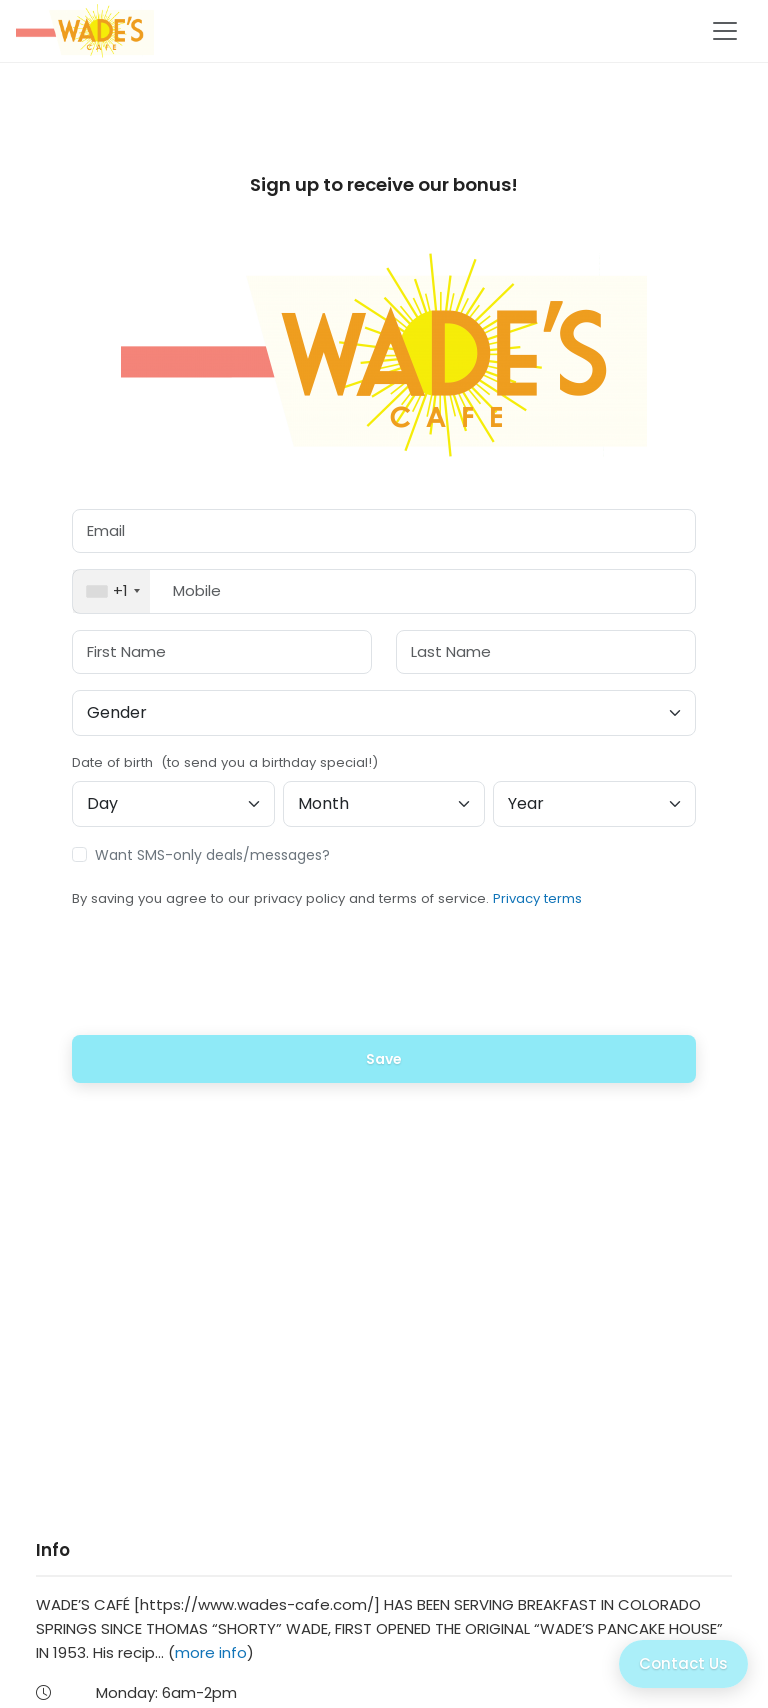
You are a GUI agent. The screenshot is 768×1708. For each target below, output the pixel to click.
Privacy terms (537, 898)
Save (384, 1059)
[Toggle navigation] (725, 31)
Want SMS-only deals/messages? (212, 855)
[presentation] (384, 980)
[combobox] (111, 591)
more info (211, 1652)
